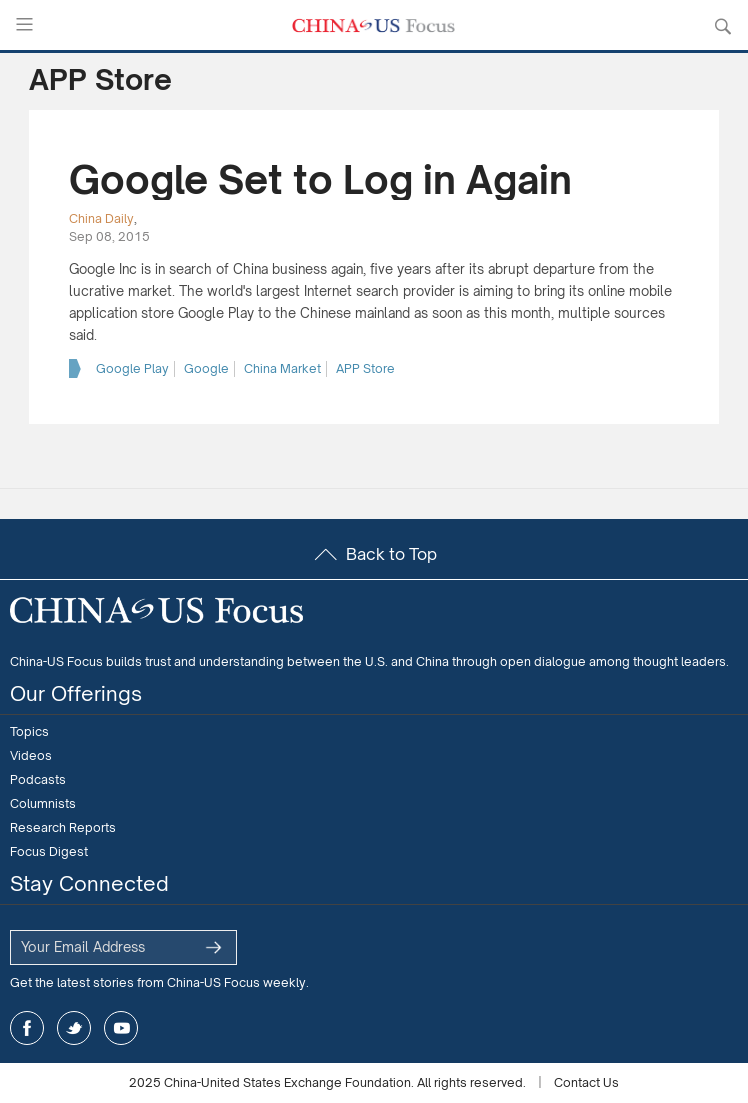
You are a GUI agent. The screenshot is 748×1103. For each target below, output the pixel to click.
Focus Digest (49, 851)
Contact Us (586, 1082)
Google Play (132, 368)
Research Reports (63, 827)
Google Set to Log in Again (320, 179)
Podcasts (38, 779)
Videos (31, 755)
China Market (282, 368)
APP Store (365, 368)
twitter (74, 1028)
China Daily (101, 218)
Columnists (43, 803)
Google (206, 368)
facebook (27, 1028)
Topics (29, 731)
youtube (121, 1028)
